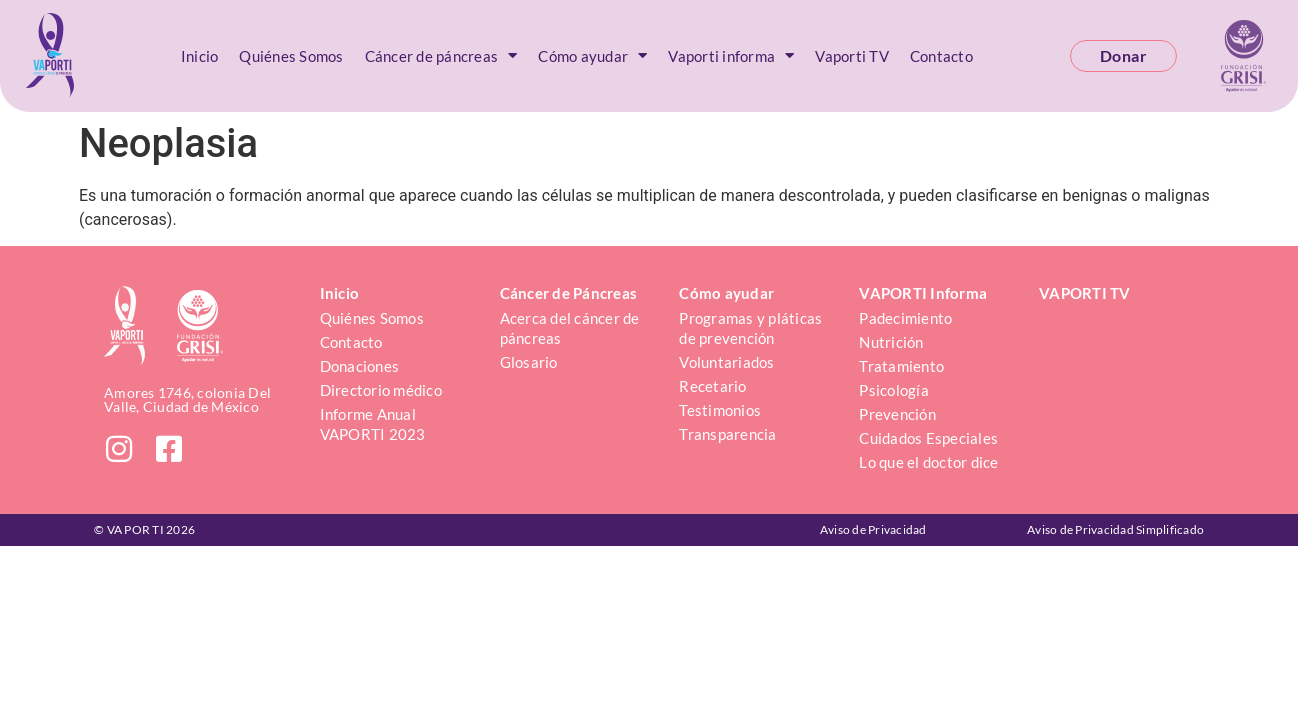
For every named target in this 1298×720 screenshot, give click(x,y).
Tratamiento (901, 366)
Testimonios (720, 410)
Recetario (712, 386)
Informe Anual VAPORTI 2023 (373, 424)
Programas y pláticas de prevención (752, 328)
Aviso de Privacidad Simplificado (1115, 529)
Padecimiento (905, 318)
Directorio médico (381, 390)
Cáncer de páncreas (441, 55)
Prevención (897, 414)
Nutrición (891, 342)
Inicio (200, 56)
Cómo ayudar (592, 55)
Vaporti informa (731, 55)
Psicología (894, 390)
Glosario (529, 362)
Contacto (941, 56)
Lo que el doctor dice (928, 462)
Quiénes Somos (291, 56)
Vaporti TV (852, 56)
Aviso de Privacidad (873, 529)
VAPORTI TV (1085, 293)
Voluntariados (726, 362)
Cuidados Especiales (928, 438)
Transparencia (727, 434)
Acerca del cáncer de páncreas (571, 328)
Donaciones (360, 366)
